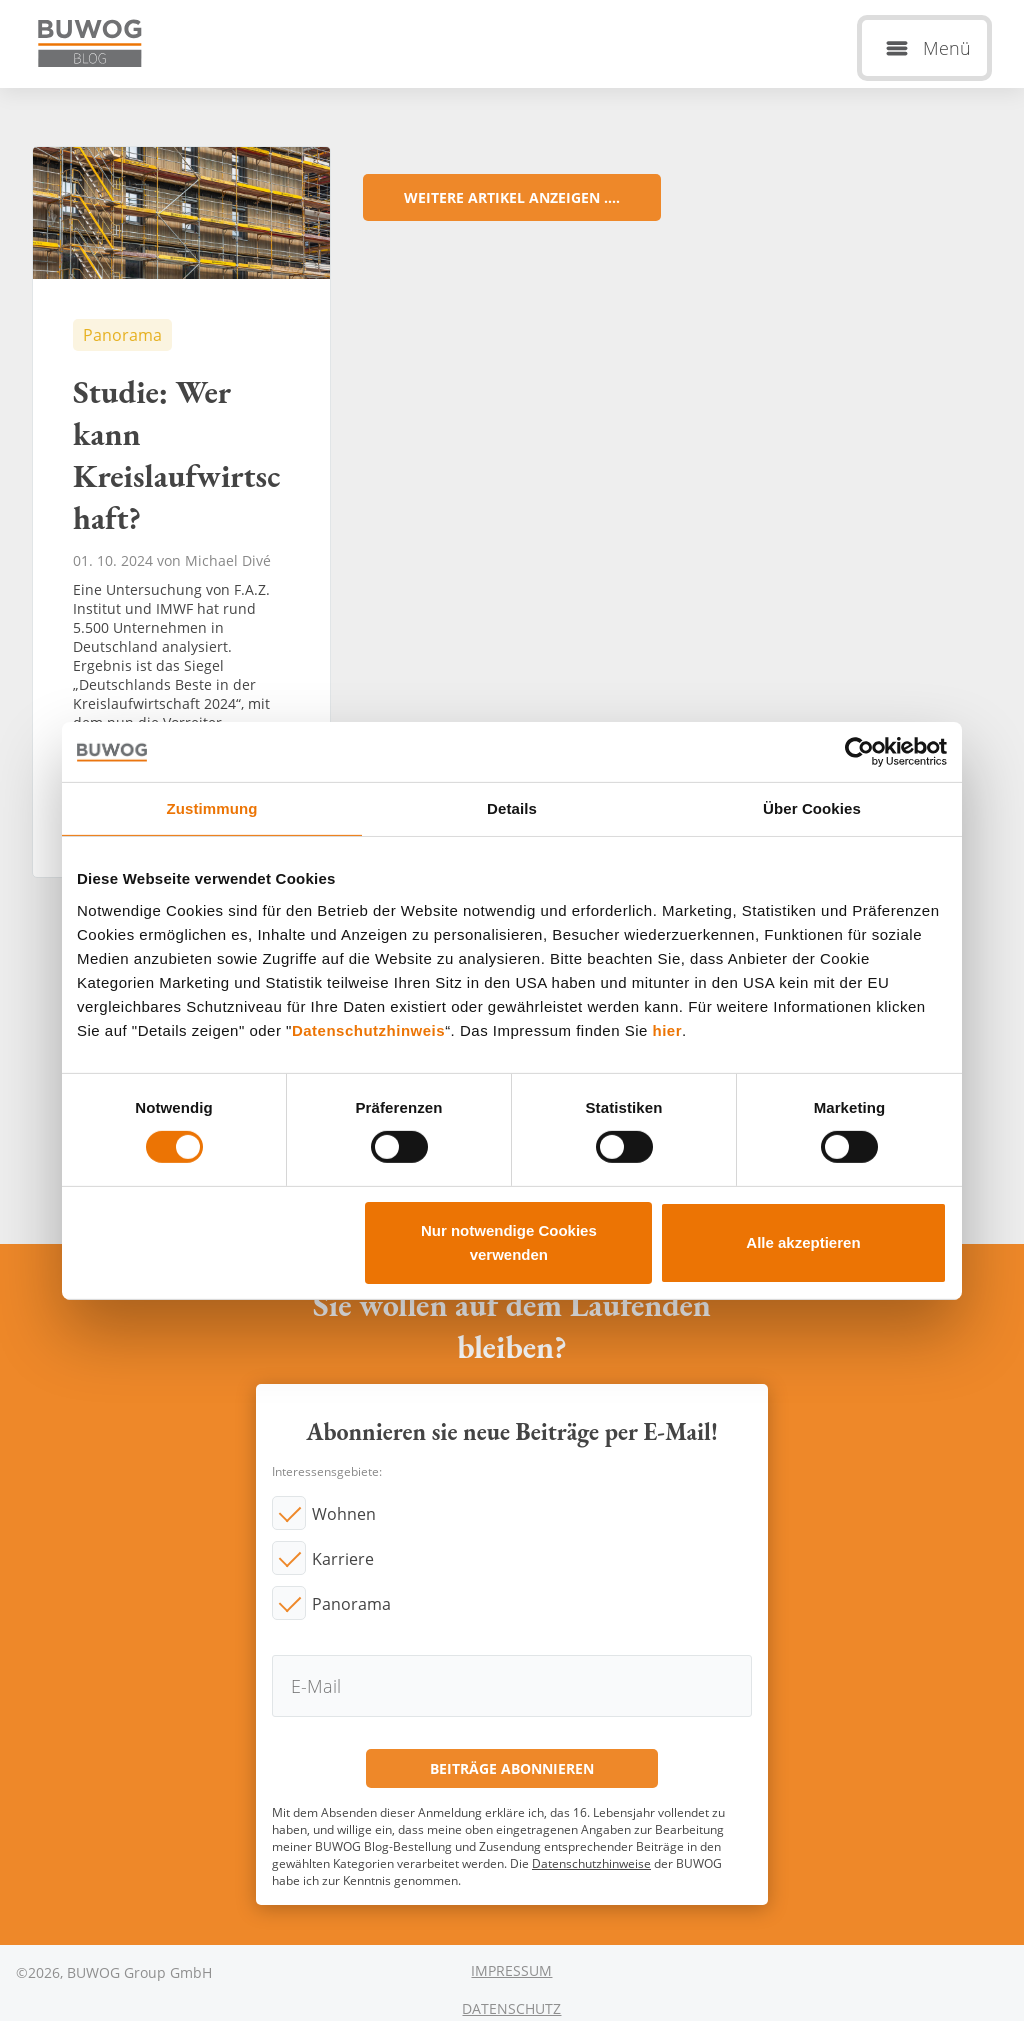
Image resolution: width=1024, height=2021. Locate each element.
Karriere (343, 1559)
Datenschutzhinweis (368, 1029)
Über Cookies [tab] (812, 807)
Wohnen (344, 1514)
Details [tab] (512, 807)
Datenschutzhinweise (591, 1863)
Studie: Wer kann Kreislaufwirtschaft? (181, 512)
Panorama (351, 1604)
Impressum (511, 1970)
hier (668, 1029)
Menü (947, 48)
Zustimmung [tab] (212, 807)
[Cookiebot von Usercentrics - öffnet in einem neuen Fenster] (859, 751)
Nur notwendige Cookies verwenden (509, 1242)
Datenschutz (511, 2008)
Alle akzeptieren (803, 1242)
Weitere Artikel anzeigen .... (512, 197)
